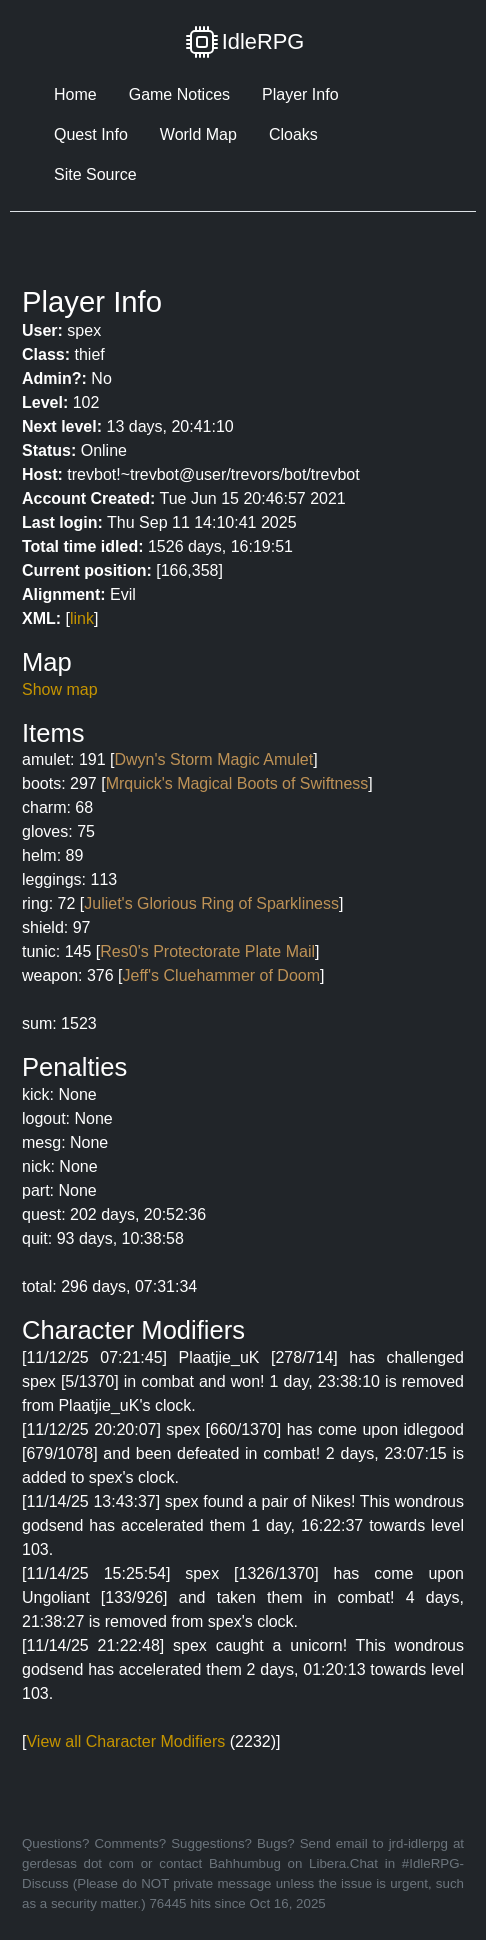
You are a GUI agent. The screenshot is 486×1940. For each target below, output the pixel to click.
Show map (60, 689)
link (82, 618)
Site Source (95, 174)
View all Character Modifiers (125, 1741)
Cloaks (293, 134)
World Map (198, 134)
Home (75, 94)
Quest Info (91, 134)
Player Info (300, 94)
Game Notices (179, 94)
